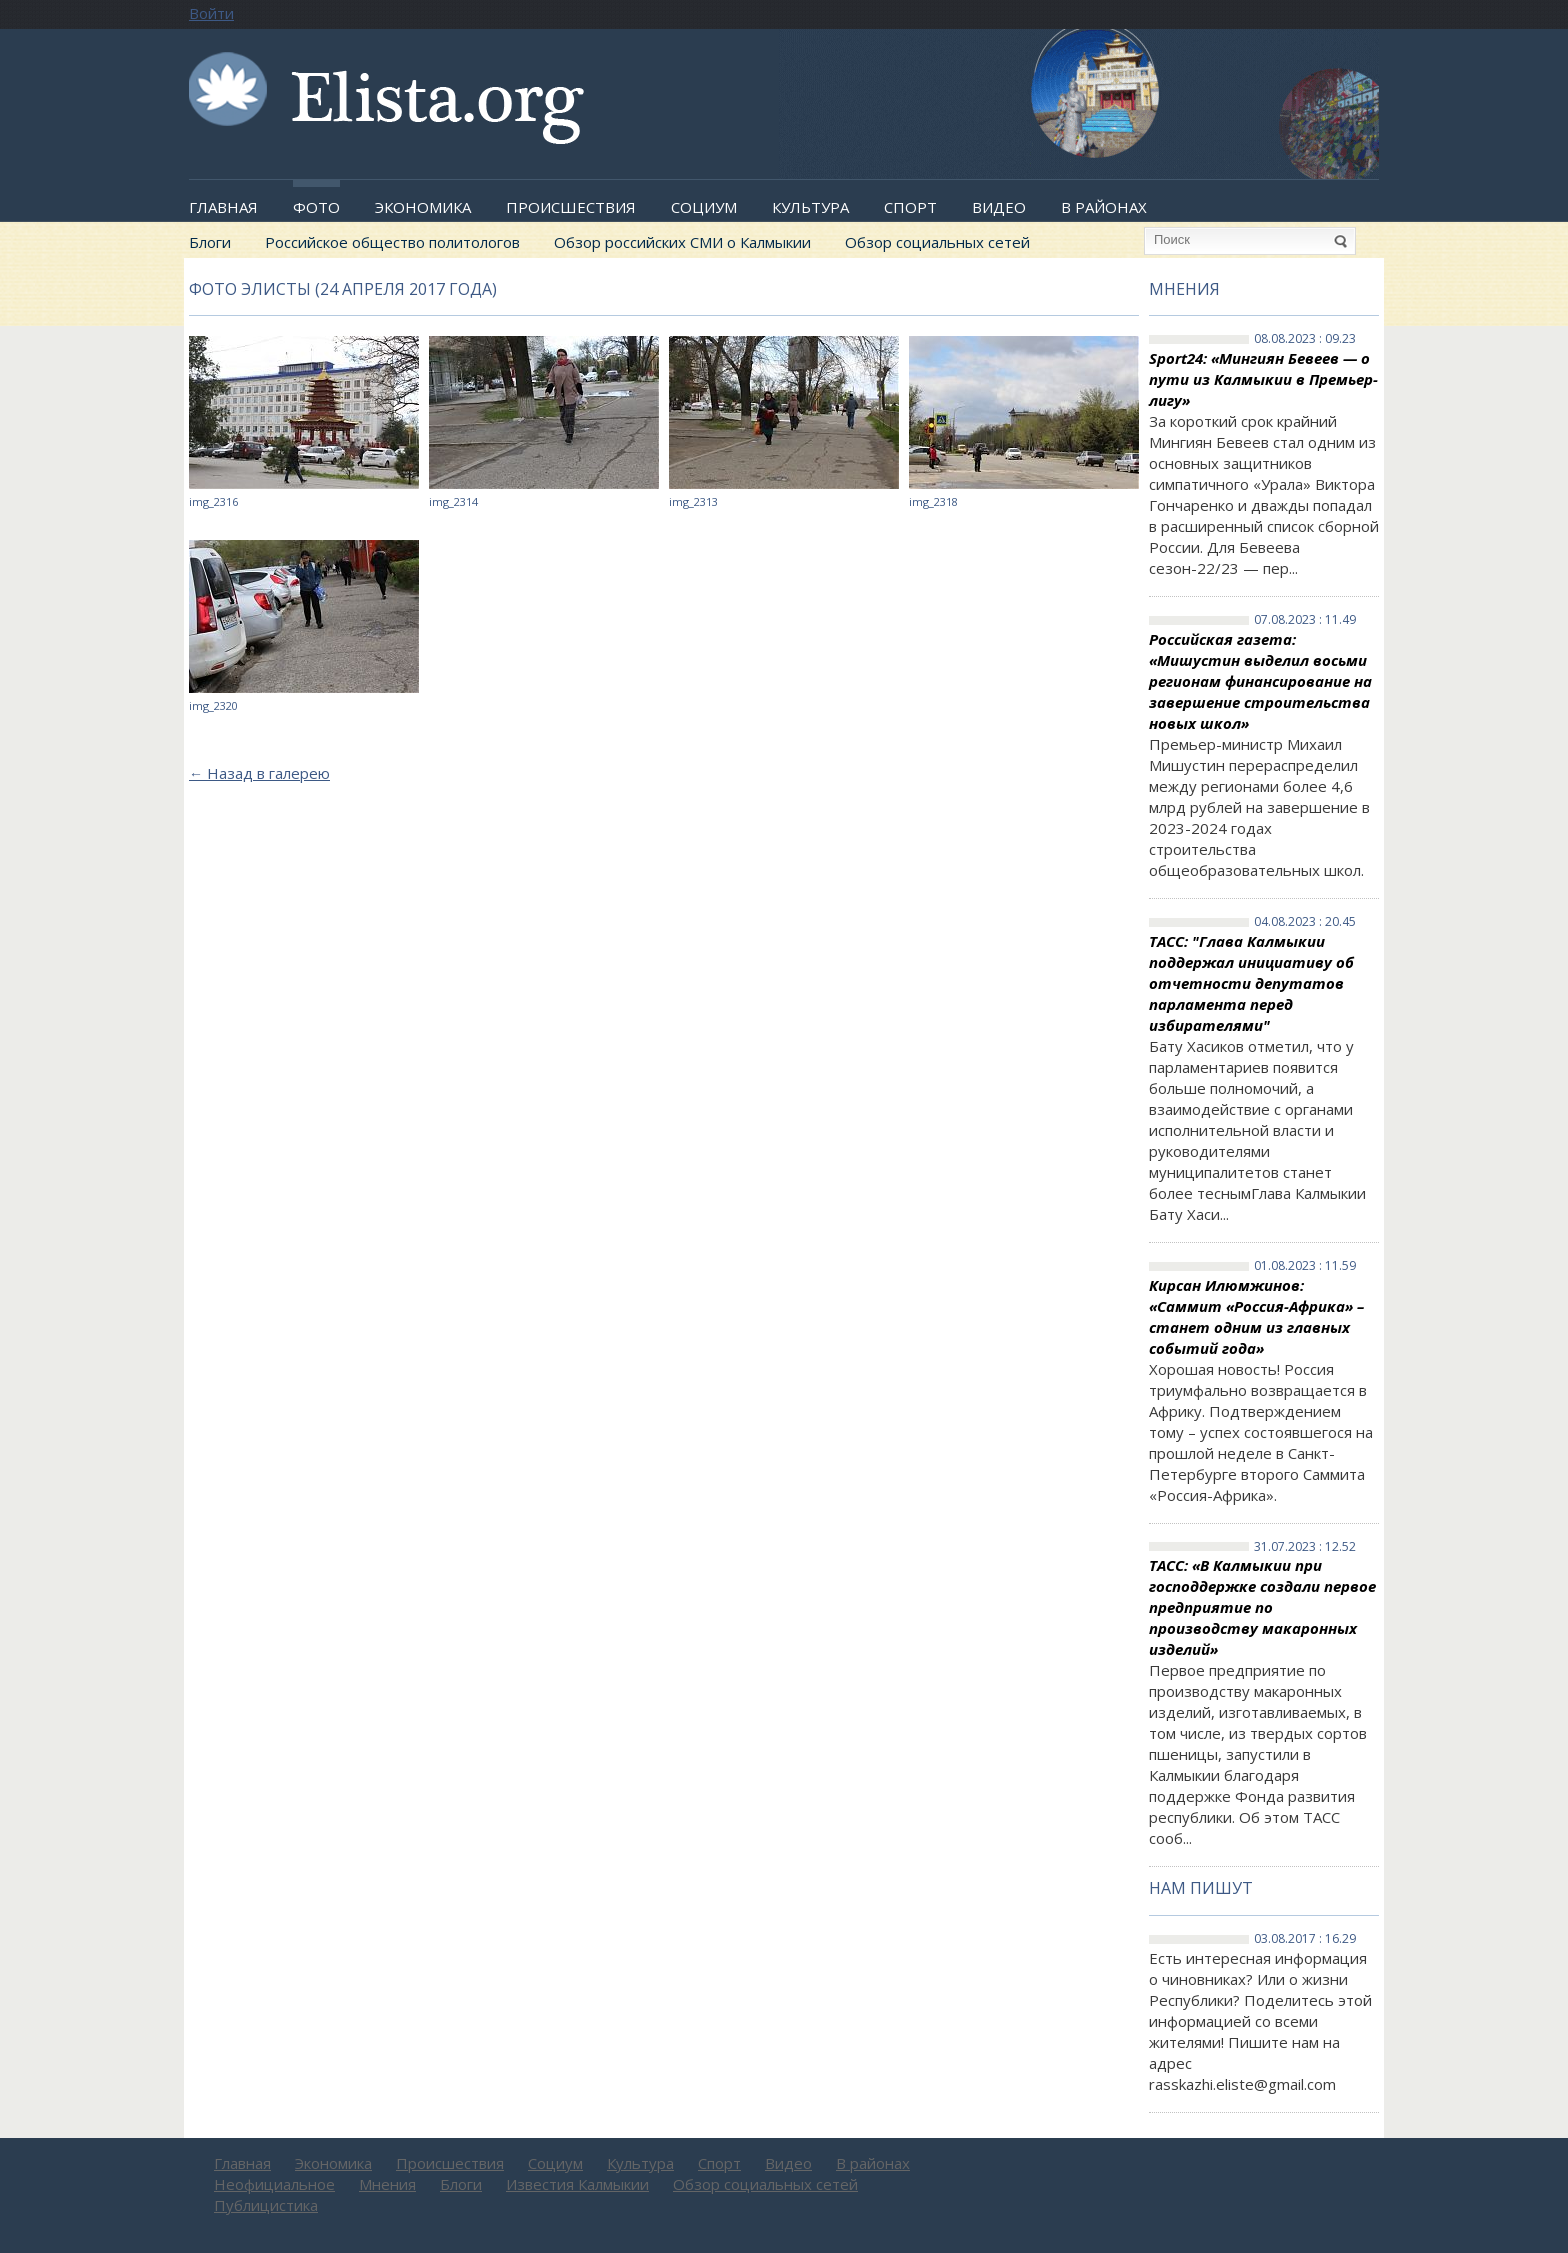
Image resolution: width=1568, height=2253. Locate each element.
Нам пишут (1201, 1888)
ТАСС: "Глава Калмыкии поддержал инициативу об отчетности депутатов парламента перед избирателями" (1251, 983)
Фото (316, 207)
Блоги (210, 242)
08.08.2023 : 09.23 (1305, 339)
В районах (1104, 207)
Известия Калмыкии (577, 2184)
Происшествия (571, 207)
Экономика (423, 207)
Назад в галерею (259, 773)
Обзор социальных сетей (937, 242)
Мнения (1184, 289)
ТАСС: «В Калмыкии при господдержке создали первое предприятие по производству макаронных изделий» (1262, 1607)
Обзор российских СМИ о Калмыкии (682, 242)
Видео (999, 207)
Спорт (910, 207)
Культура (810, 207)
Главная (223, 207)
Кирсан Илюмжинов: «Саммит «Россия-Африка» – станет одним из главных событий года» (1256, 1316)
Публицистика (266, 2205)
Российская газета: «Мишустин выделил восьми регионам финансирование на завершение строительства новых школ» (1260, 681)
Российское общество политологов (392, 242)
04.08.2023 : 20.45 (1305, 922)
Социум (704, 207)
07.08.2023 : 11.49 (1305, 620)
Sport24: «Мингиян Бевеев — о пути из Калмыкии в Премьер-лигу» (1263, 379)
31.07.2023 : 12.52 (1305, 1547)
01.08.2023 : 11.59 (1305, 1266)
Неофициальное (274, 2184)
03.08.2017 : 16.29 (1305, 1939)
